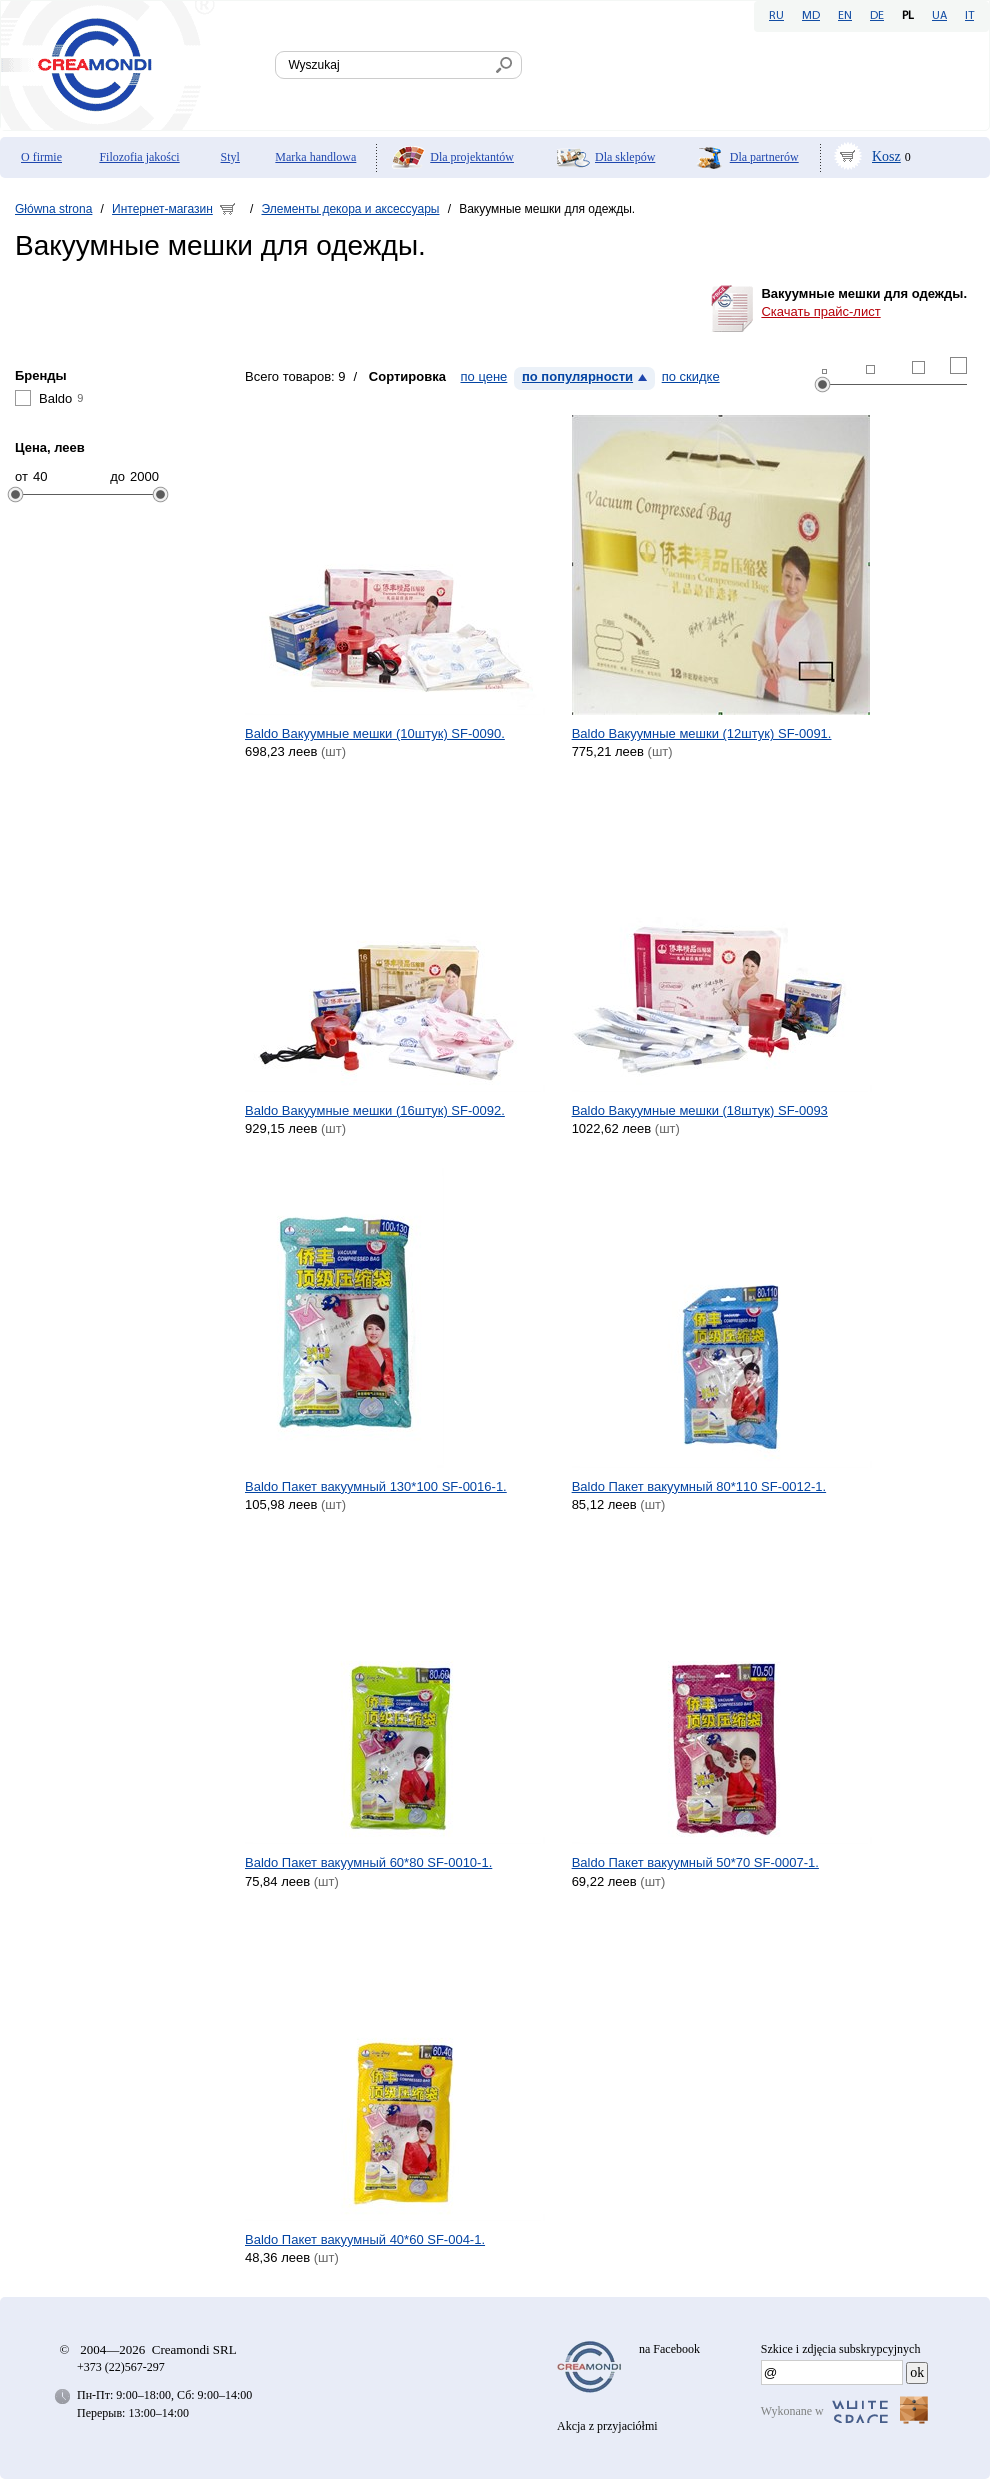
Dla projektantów (472, 157)
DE (877, 16)
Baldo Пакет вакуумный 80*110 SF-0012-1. (699, 1486)
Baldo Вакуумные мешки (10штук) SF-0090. (375, 733)
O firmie (41, 157)
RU (776, 16)
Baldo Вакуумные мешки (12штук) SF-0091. (702, 733)
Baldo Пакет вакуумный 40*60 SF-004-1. (365, 2239)
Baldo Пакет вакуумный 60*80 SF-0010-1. (368, 1862)
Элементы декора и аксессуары (351, 209)
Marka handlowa (315, 157)
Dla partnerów (764, 157)
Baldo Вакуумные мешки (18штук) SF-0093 (700, 1110)
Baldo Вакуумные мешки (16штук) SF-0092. (375, 1110)
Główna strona (53, 209)
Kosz (886, 156)
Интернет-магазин (162, 209)
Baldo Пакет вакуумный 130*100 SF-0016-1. (376, 1486)
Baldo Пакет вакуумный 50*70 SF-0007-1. (695, 1862)
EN (845, 16)
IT (969, 16)
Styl (230, 157)
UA (939, 16)
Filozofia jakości (139, 157)
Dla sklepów (625, 157)
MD (811, 16)
